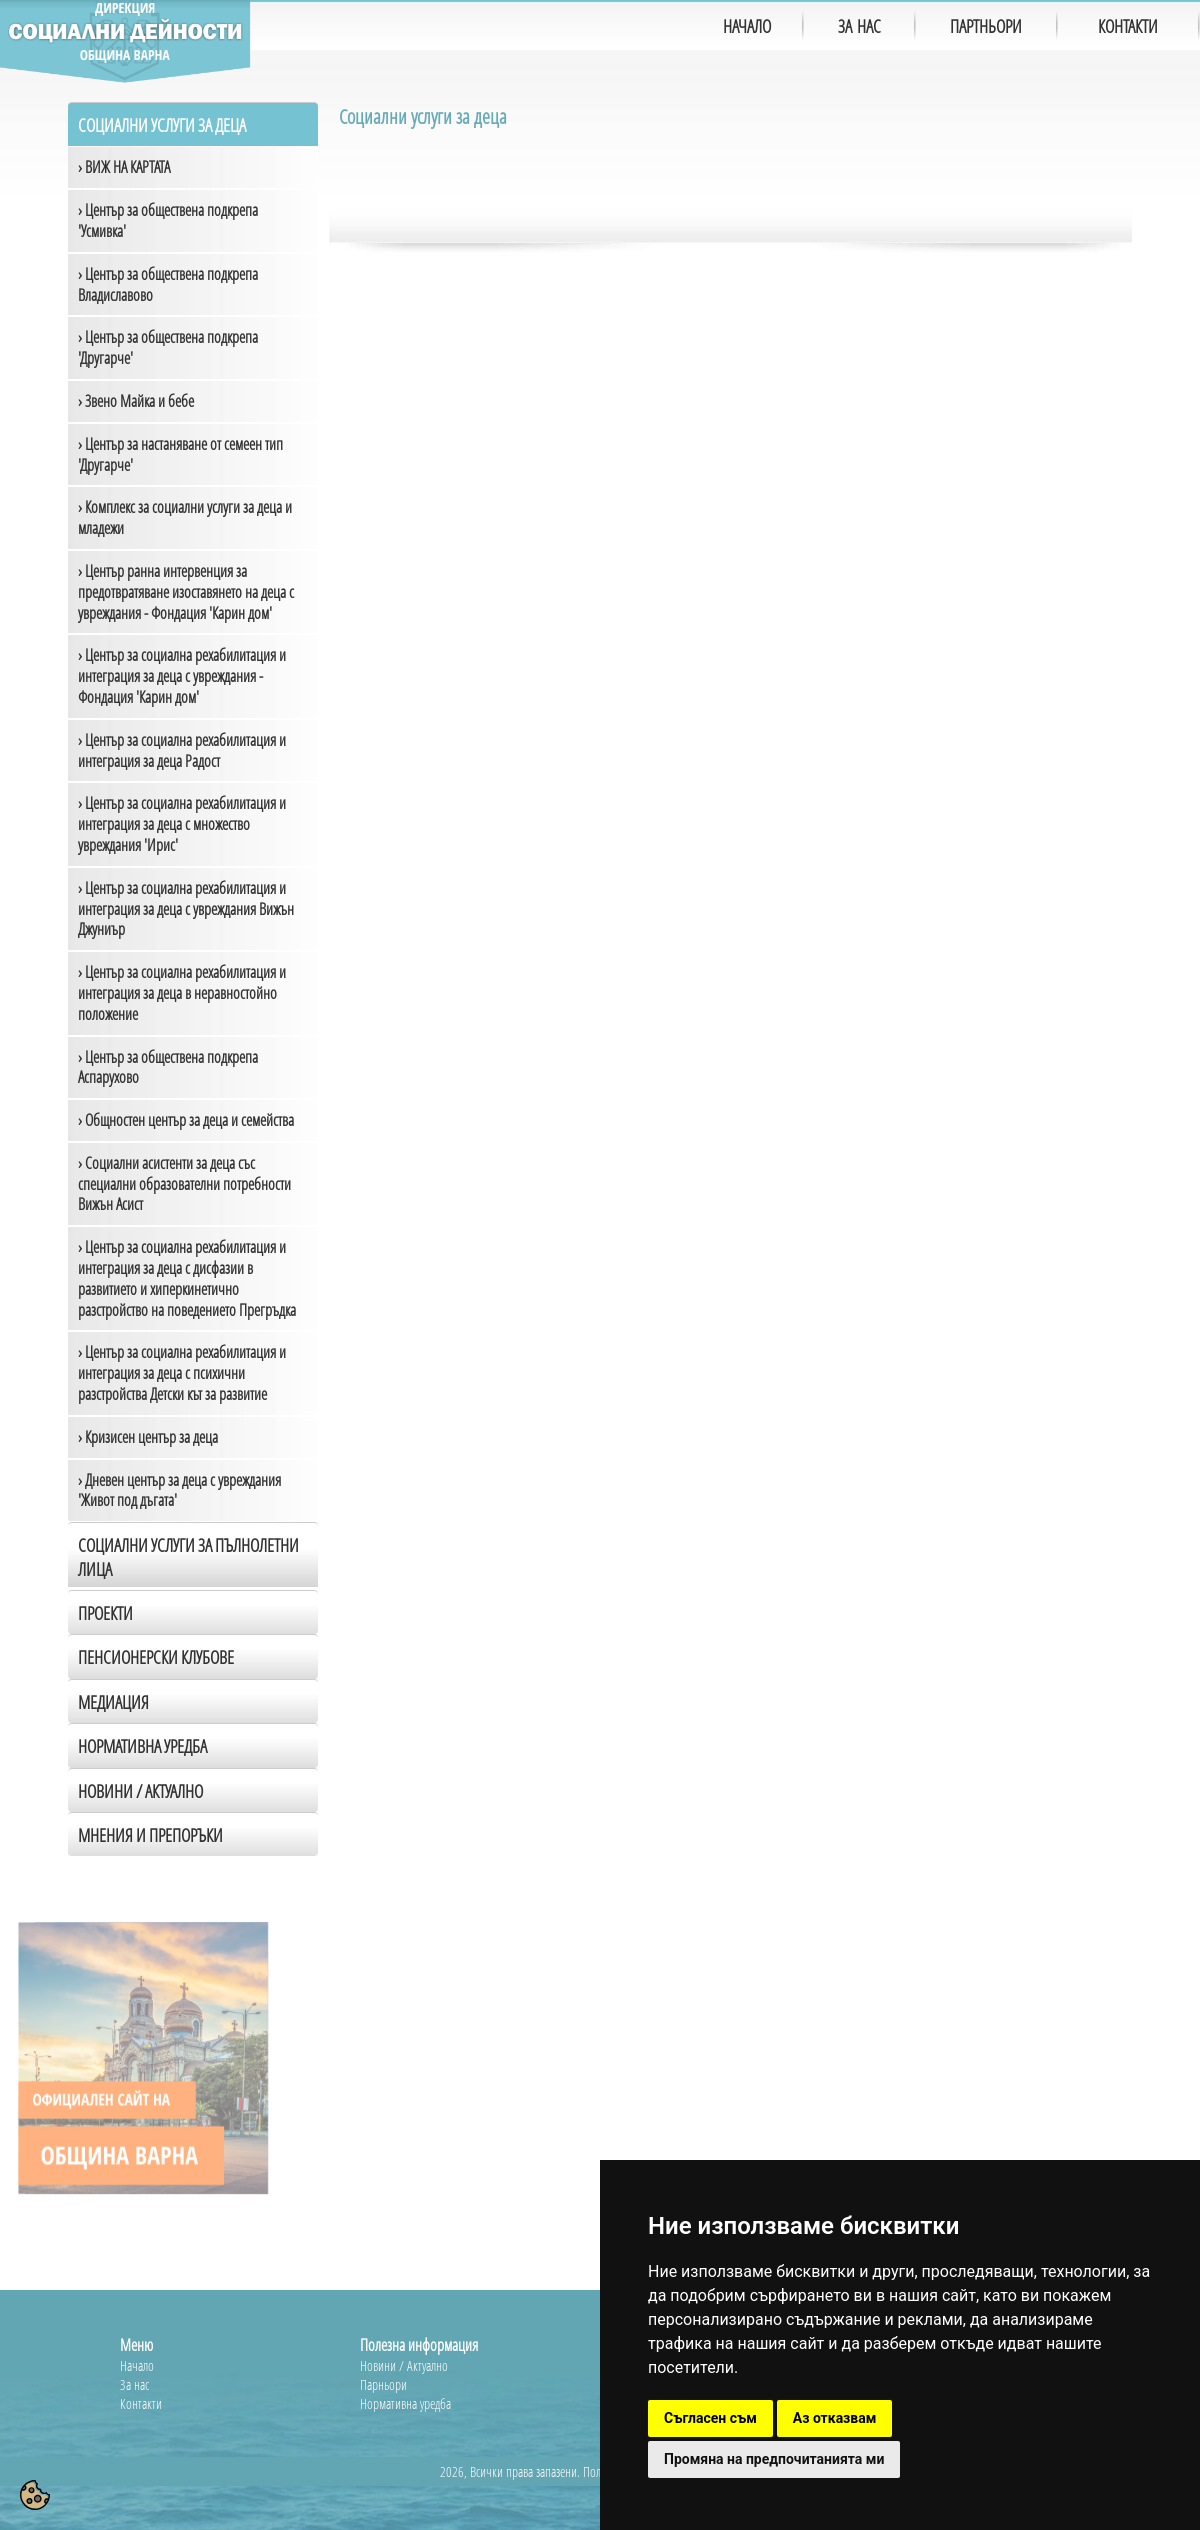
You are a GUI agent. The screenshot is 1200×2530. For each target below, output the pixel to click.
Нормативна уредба (405, 2403)
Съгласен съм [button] (710, 2418)
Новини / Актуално (140, 1791)
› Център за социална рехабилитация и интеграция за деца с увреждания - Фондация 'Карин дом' (182, 676)
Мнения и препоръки (150, 1835)
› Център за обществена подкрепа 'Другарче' (168, 347)
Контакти (141, 2403)
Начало (137, 2365)
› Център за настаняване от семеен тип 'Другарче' (180, 454)
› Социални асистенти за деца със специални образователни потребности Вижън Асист (184, 1184)
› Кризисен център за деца (148, 1437)
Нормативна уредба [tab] (142, 1746)
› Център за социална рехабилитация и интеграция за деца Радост (182, 750)
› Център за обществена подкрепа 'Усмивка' (168, 220)
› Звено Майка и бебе (136, 401)
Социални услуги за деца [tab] (162, 125)
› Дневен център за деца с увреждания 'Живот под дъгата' (179, 1490)
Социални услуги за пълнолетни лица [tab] (188, 1556)
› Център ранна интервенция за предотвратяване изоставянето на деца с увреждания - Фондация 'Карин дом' (186, 592)
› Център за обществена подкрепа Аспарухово (168, 1067)
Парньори (383, 2384)
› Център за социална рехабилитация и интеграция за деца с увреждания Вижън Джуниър (186, 909)
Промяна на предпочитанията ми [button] (774, 2459)
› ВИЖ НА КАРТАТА (124, 167)
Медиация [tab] (113, 1702)
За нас (134, 2384)
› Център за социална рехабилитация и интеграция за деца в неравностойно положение (182, 993)
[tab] (193, 1790)
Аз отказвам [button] (835, 2418)
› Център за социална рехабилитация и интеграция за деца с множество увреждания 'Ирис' (182, 824)
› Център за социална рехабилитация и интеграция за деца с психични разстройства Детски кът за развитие (182, 1373)
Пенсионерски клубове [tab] (156, 1657)
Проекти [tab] (105, 1613)
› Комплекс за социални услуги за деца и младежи (185, 517)
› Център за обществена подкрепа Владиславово (168, 284)
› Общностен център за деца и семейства (186, 1120)
